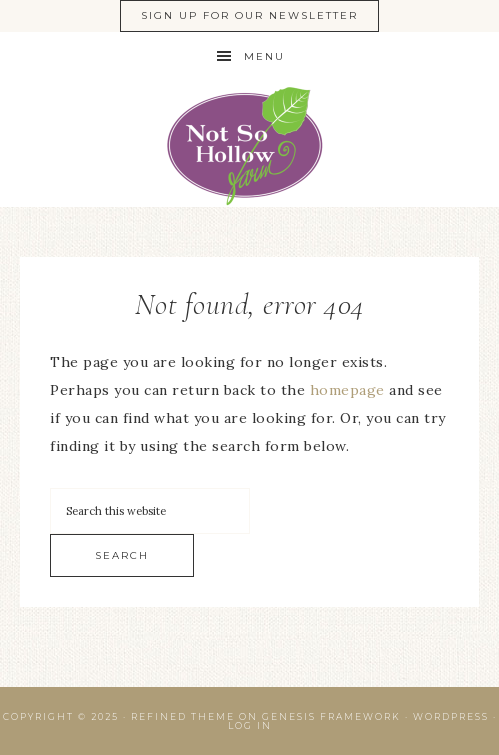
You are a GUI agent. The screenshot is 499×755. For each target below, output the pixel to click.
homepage (347, 390)
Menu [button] (264, 56)
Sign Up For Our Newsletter (249, 15)
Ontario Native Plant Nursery (249, 144)
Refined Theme (183, 716)
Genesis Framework (331, 716)
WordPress (451, 716)
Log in (250, 725)
